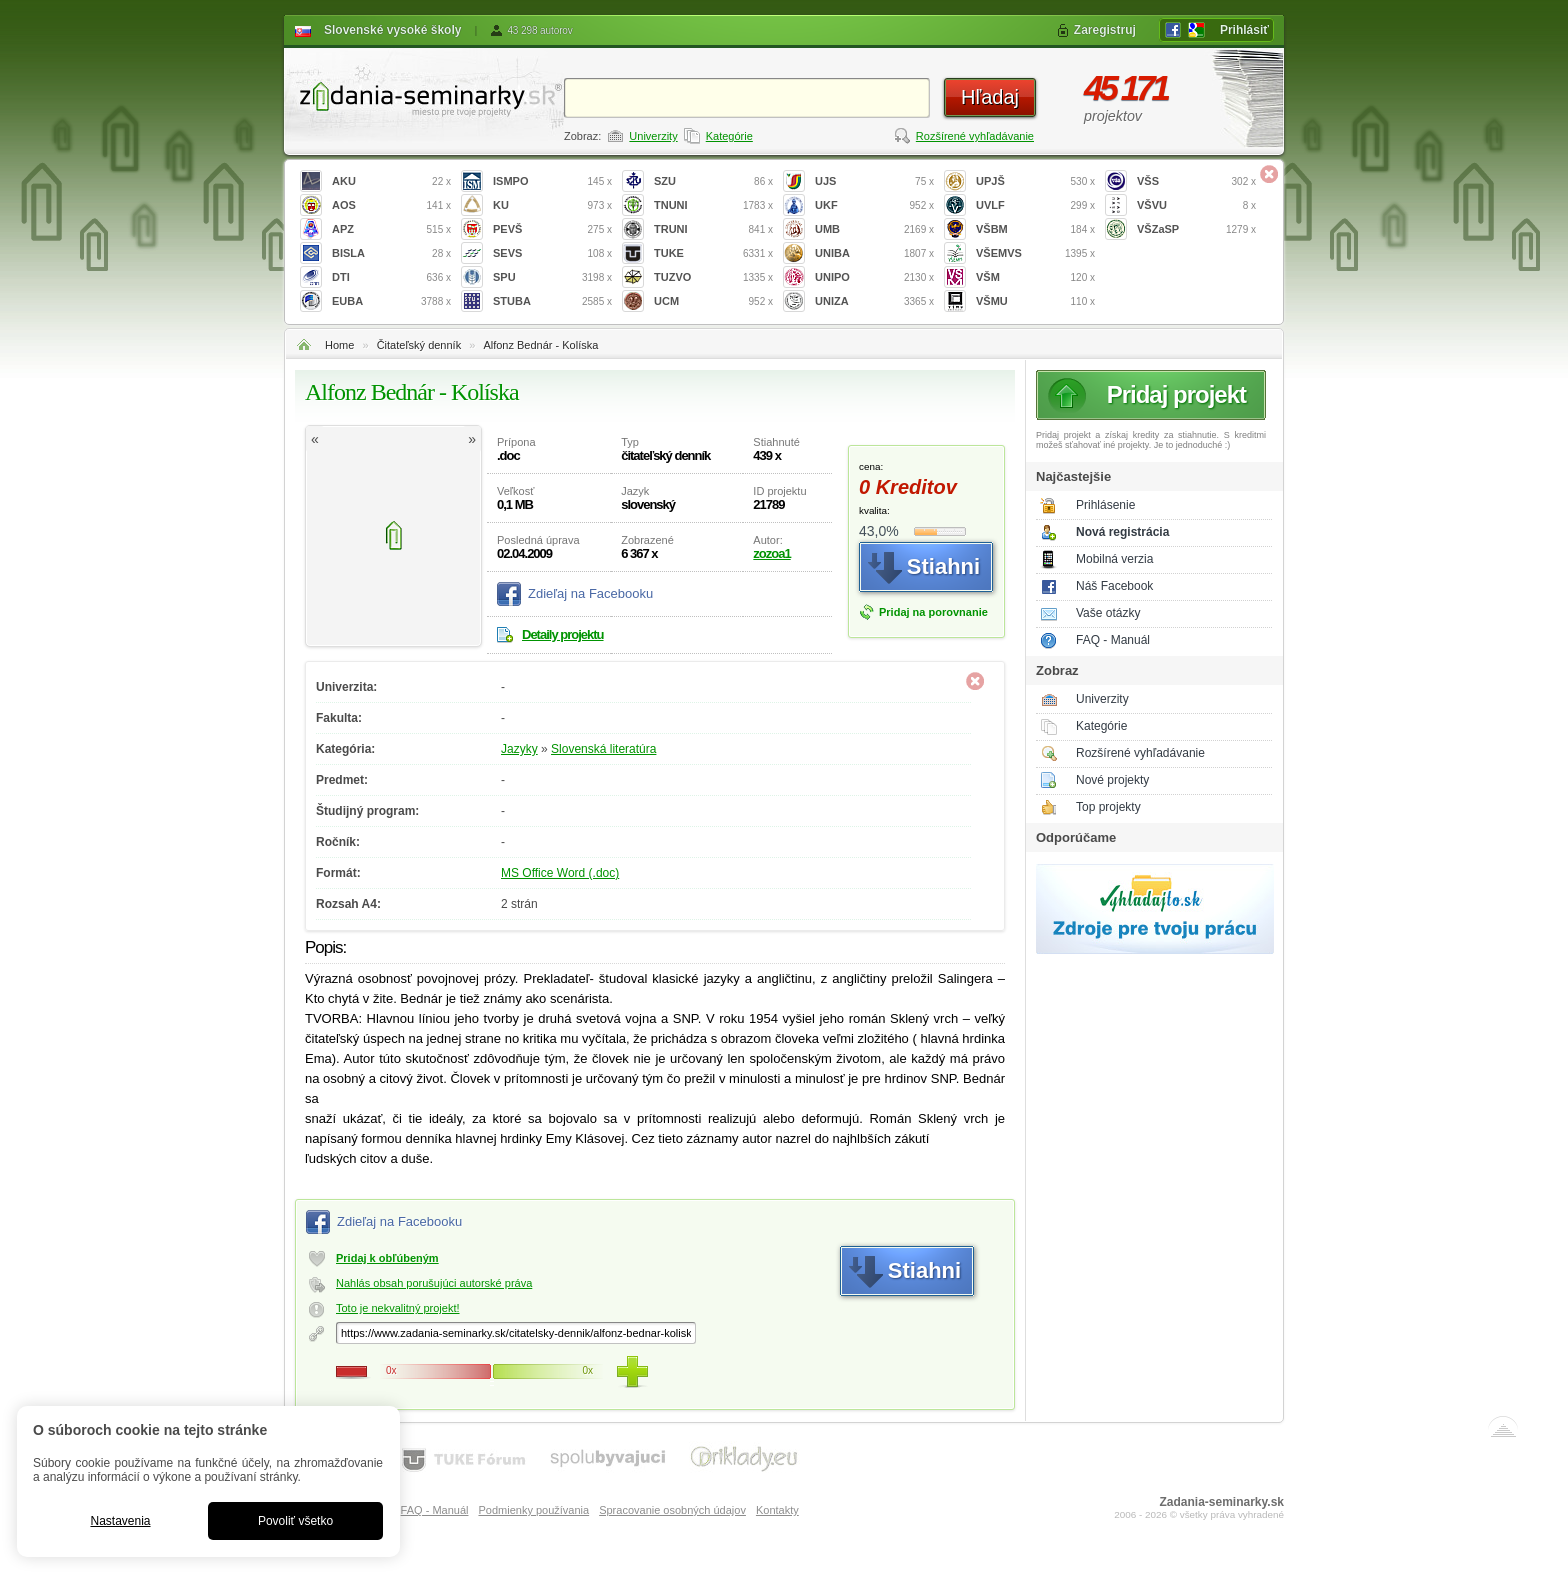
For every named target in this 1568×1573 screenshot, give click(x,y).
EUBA (391, 301)
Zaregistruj (1105, 30)
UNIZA (874, 301)
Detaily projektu (563, 634)
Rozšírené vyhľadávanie (975, 136)
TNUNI (713, 205)
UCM (713, 301)
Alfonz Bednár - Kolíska (540, 345)
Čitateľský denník (419, 345)
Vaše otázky (1108, 613)
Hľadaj (990, 97)
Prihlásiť (1244, 30)
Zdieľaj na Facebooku (590, 593)
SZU (713, 181)
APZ (391, 229)
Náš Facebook (1114, 586)
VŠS (1196, 181)
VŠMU (1035, 301)
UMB (874, 229)
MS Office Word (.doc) (560, 873)
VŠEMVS (1035, 253)
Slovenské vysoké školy (392, 30)
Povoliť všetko (295, 1521)
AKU (391, 181)
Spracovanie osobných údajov (672, 1510)
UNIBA (874, 253)
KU (552, 205)
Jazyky (519, 749)
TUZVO (713, 277)
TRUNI (713, 229)
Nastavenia (120, 1521)
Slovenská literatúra (603, 749)
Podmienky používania (533, 1510)
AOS (391, 205)
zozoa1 (771, 553)
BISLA (391, 253)
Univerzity (653, 136)
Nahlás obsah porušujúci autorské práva (434, 1283)
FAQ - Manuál (1113, 640)
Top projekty (1108, 807)
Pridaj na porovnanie (933, 612)
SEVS (552, 253)
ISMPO (552, 181)
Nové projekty (1112, 780)
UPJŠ (1035, 181)
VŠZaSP (1196, 229)
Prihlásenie (1105, 505)
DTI (391, 277)
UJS (874, 181)
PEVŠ (552, 229)
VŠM (1035, 277)
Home (339, 345)
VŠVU (1196, 205)
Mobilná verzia (1114, 559)
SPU (552, 277)
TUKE (713, 253)
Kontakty (777, 1510)
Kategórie (729, 136)
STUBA (552, 301)
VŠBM (1035, 229)
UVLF (1035, 205)
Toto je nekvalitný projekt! (398, 1308)
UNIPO (874, 277)
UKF (874, 205)
